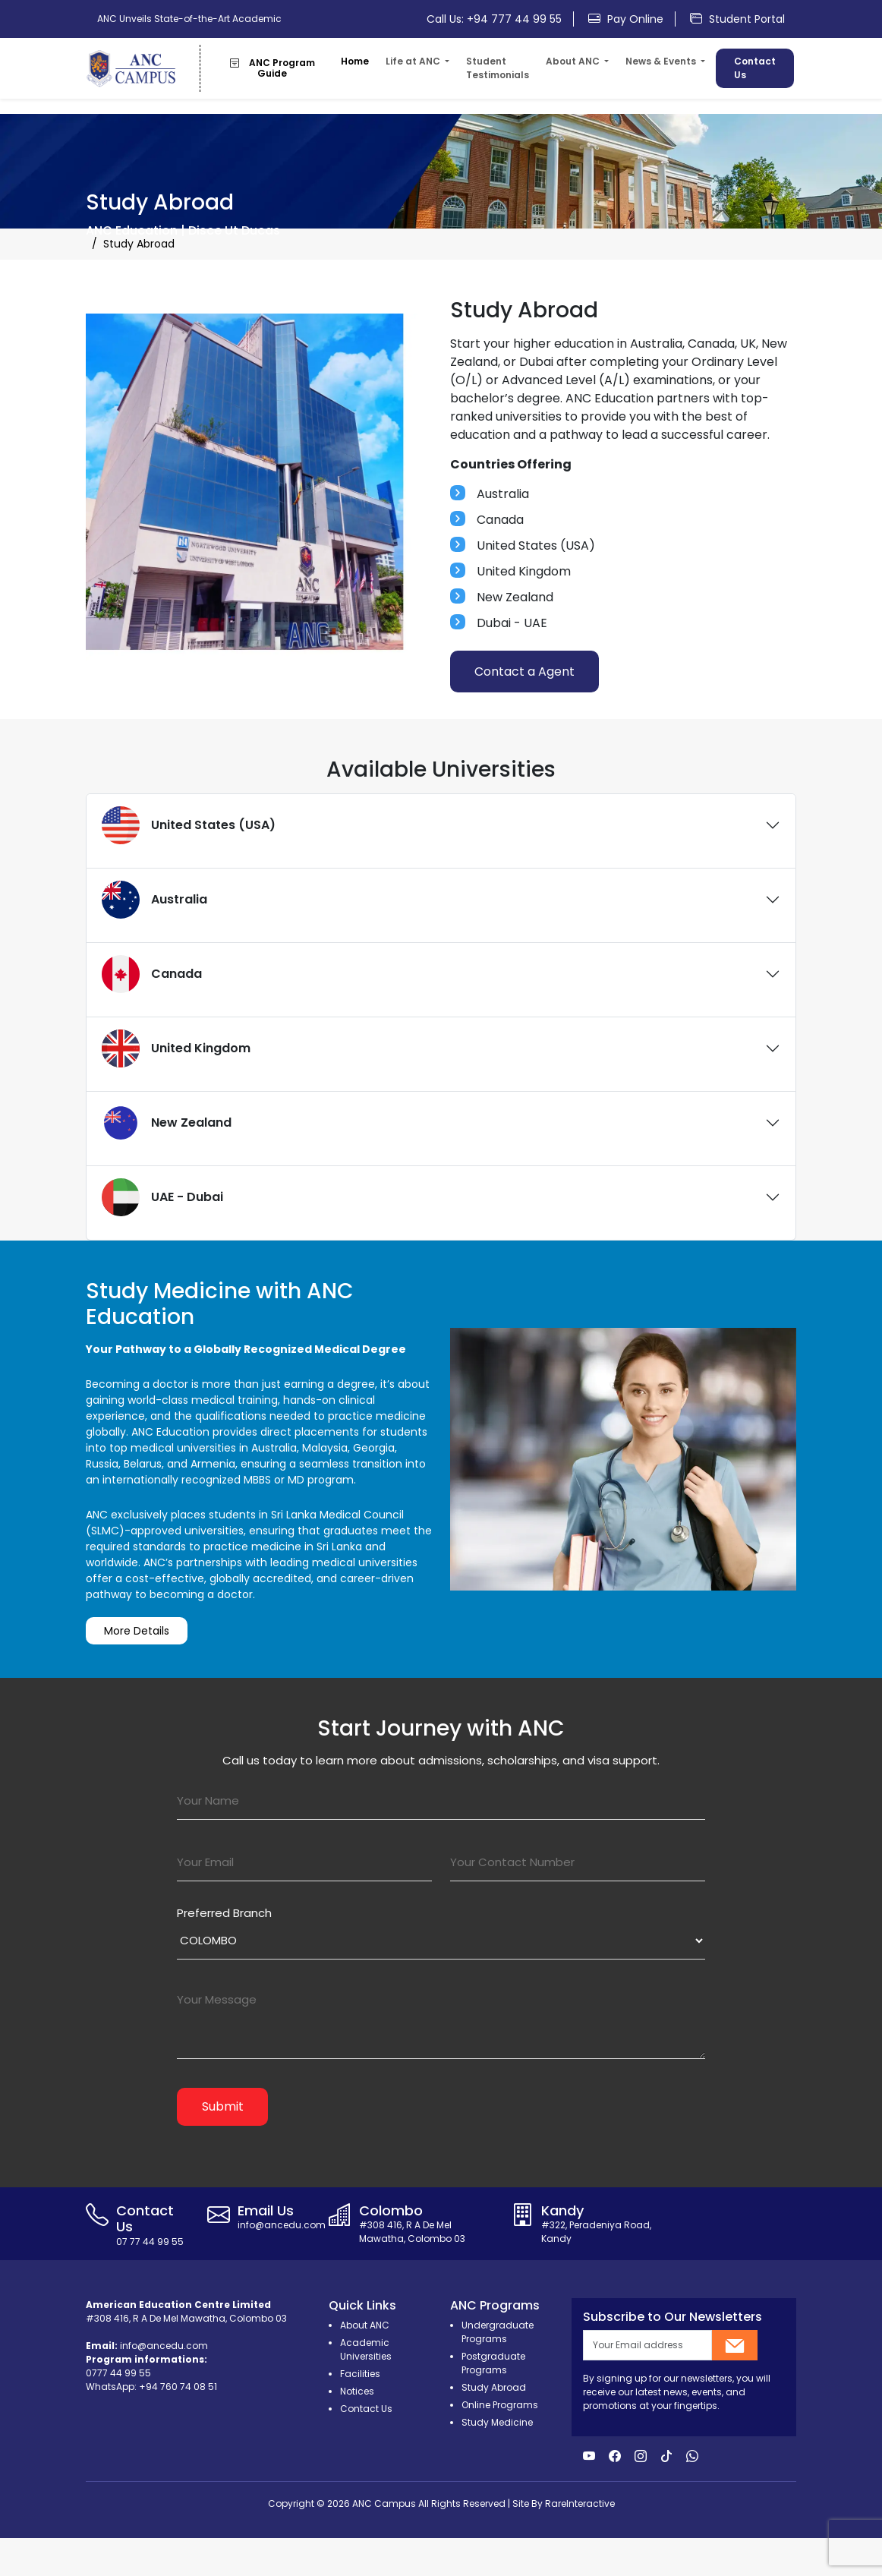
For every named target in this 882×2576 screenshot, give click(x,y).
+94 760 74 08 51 (178, 2386)
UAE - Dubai (162, 1197)
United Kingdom (176, 1048)
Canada (152, 974)
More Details (136, 1648)
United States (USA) (189, 825)
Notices (357, 2391)
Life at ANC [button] (414, 61)
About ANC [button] (574, 61)
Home (355, 61)
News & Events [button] (661, 61)
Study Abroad (493, 2387)
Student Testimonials (497, 68)
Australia (154, 900)
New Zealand (167, 1123)
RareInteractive (580, 2503)
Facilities (360, 2373)
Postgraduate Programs (493, 2363)
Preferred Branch (224, 1913)
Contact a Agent (524, 671)
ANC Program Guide (272, 68)
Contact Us (755, 68)
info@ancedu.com (164, 2345)
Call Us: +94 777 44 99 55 (494, 19)
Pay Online (625, 19)
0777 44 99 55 (118, 2372)
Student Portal (737, 19)
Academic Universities (366, 2349)
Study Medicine (497, 2422)
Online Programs (499, 2404)
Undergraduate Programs (497, 2332)
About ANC (364, 2325)
